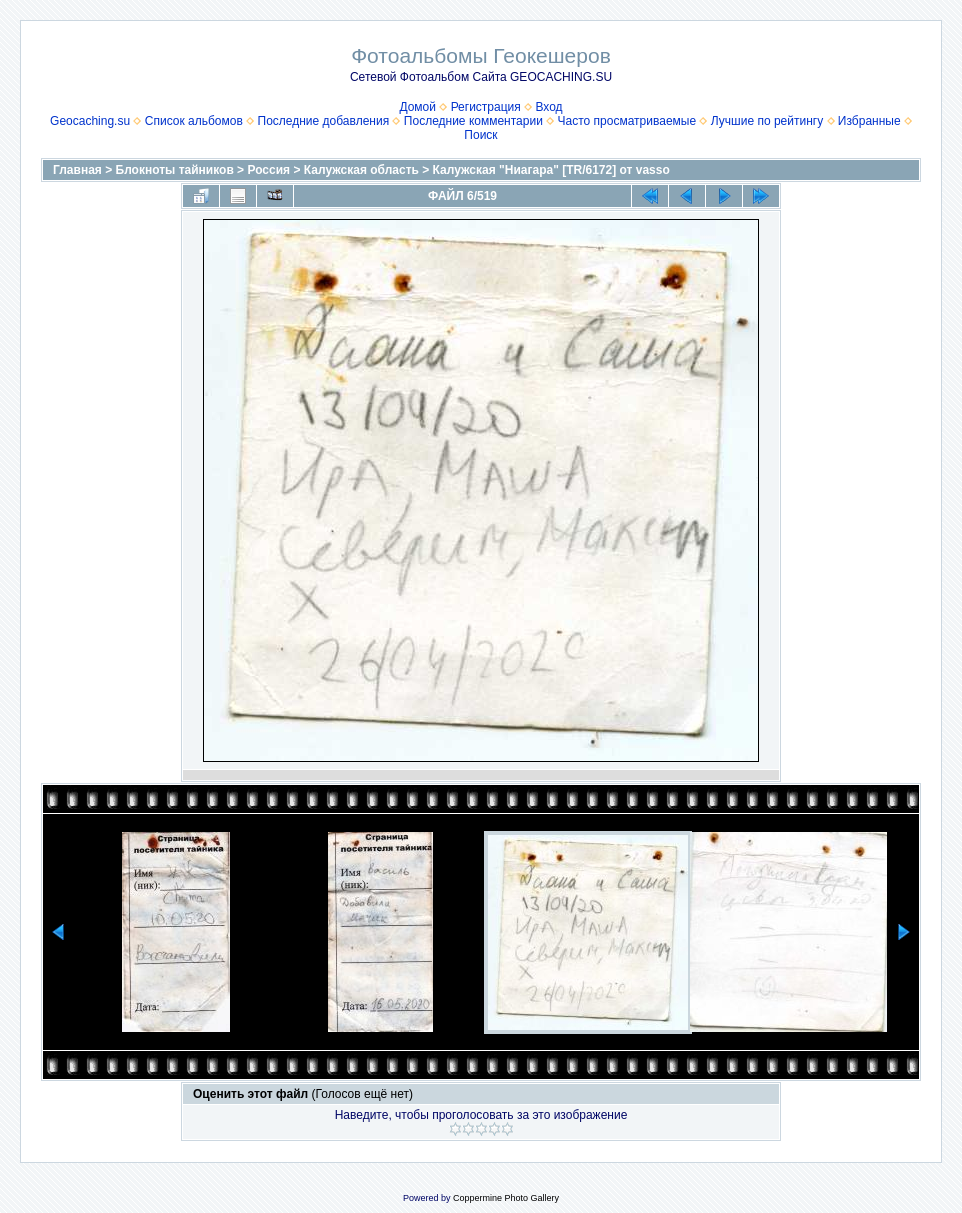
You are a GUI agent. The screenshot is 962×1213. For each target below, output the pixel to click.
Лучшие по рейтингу (767, 121)
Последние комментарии (473, 121)
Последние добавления (324, 121)
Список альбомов (194, 121)
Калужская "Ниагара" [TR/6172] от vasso (551, 170)
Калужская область (361, 170)
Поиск (480, 135)
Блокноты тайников (175, 170)
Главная (77, 170)
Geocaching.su (90, 121)
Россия (268, 170)
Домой (417, 107)
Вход (548, 107)
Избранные (869, 121)
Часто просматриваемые (627, 121)
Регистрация (486, 107)
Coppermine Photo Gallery (506, 1198)
